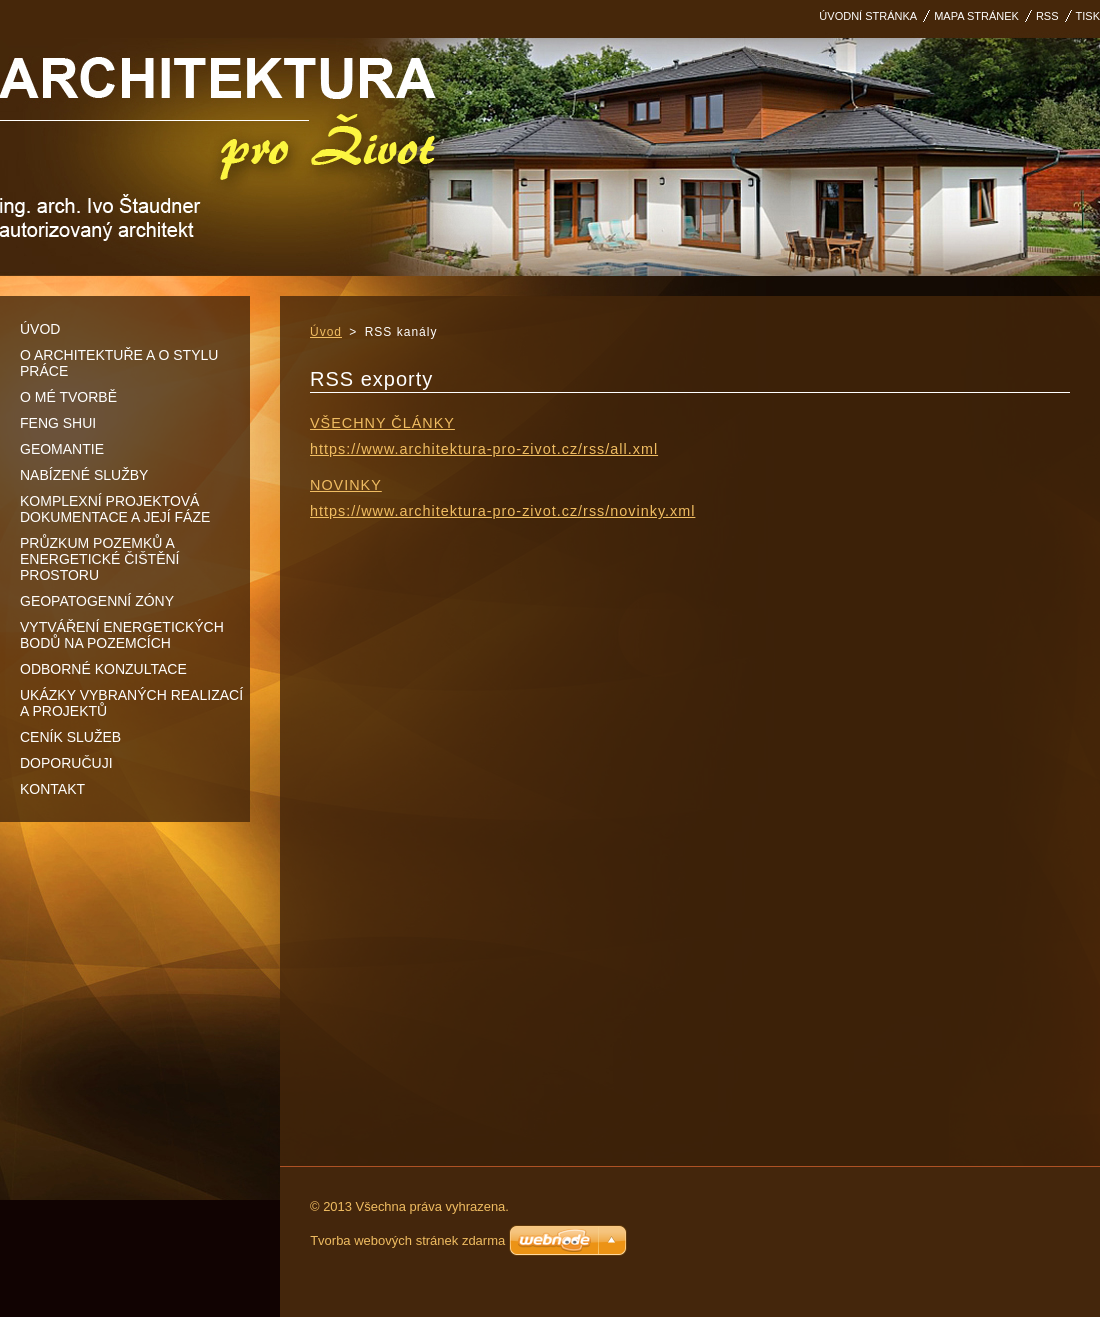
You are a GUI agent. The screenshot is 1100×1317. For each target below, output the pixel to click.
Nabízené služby (84, 475)
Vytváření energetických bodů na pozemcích (122, 635)
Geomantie (62, 449)
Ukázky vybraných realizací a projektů (131, 703)
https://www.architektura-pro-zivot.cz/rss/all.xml (484, 449)
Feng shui (58, 423)
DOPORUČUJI (66, 763)
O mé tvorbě (68, 397)
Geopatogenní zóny (97, 601)
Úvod (40, 329)
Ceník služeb (70, 737)
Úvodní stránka (868, 16)
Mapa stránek (976, 16)
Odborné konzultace (103, 669)
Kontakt (52, 789)
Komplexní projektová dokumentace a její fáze (115, 509)
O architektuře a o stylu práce (119, 363)
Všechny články (382, 423)
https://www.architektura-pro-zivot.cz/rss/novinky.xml (502, 511)
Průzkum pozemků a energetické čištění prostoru (99, 559)
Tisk (1088, 16)
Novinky (346, 485)
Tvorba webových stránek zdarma (407, 1240)
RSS (1047, 16)
